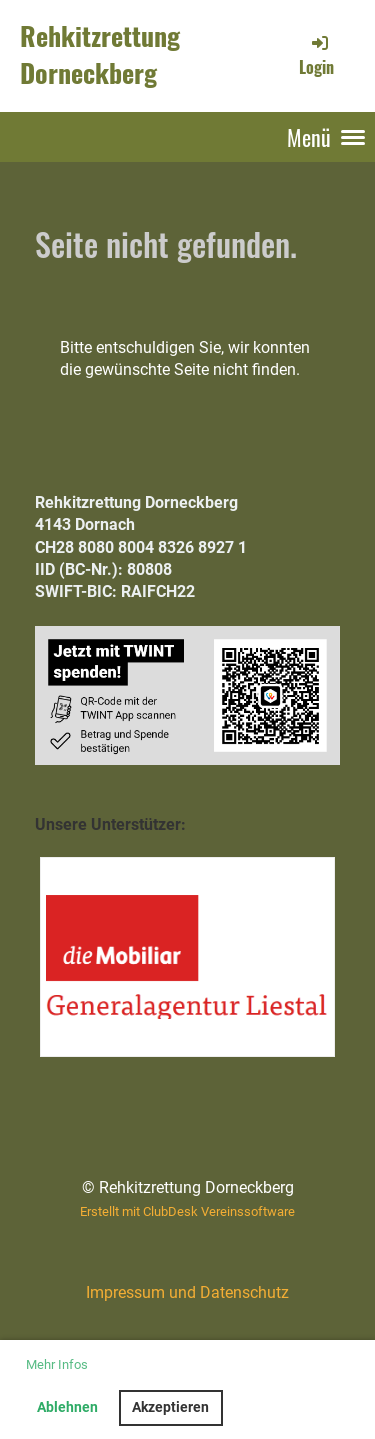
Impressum (125, 1292)
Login (316, 55)
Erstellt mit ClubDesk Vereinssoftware (187, 1211)
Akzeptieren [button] (170, 1407)
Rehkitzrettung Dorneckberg (100, 55)
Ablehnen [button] (67, 1407)
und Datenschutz (227, 1292)
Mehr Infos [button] (57, 1364)
